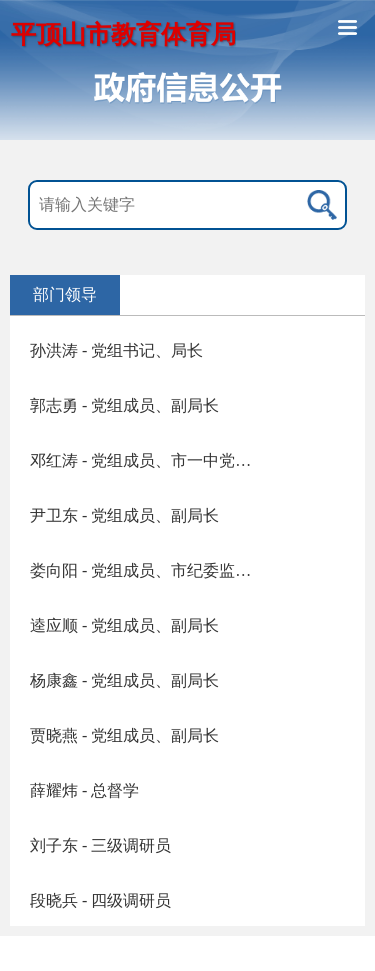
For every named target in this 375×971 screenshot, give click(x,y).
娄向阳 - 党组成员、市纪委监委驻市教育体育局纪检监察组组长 (148, 570)
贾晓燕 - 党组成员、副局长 (124, 735)
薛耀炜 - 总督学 (84, 790)
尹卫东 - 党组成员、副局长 (124, 515)
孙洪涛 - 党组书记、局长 (116, 350)
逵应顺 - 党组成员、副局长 (124, 625)
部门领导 (65, 294)
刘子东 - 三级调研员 (100, 845)
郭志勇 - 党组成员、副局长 (124, 405)
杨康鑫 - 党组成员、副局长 (124, 680)
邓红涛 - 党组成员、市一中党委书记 (148, 460)
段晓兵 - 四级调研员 (100, 900)
